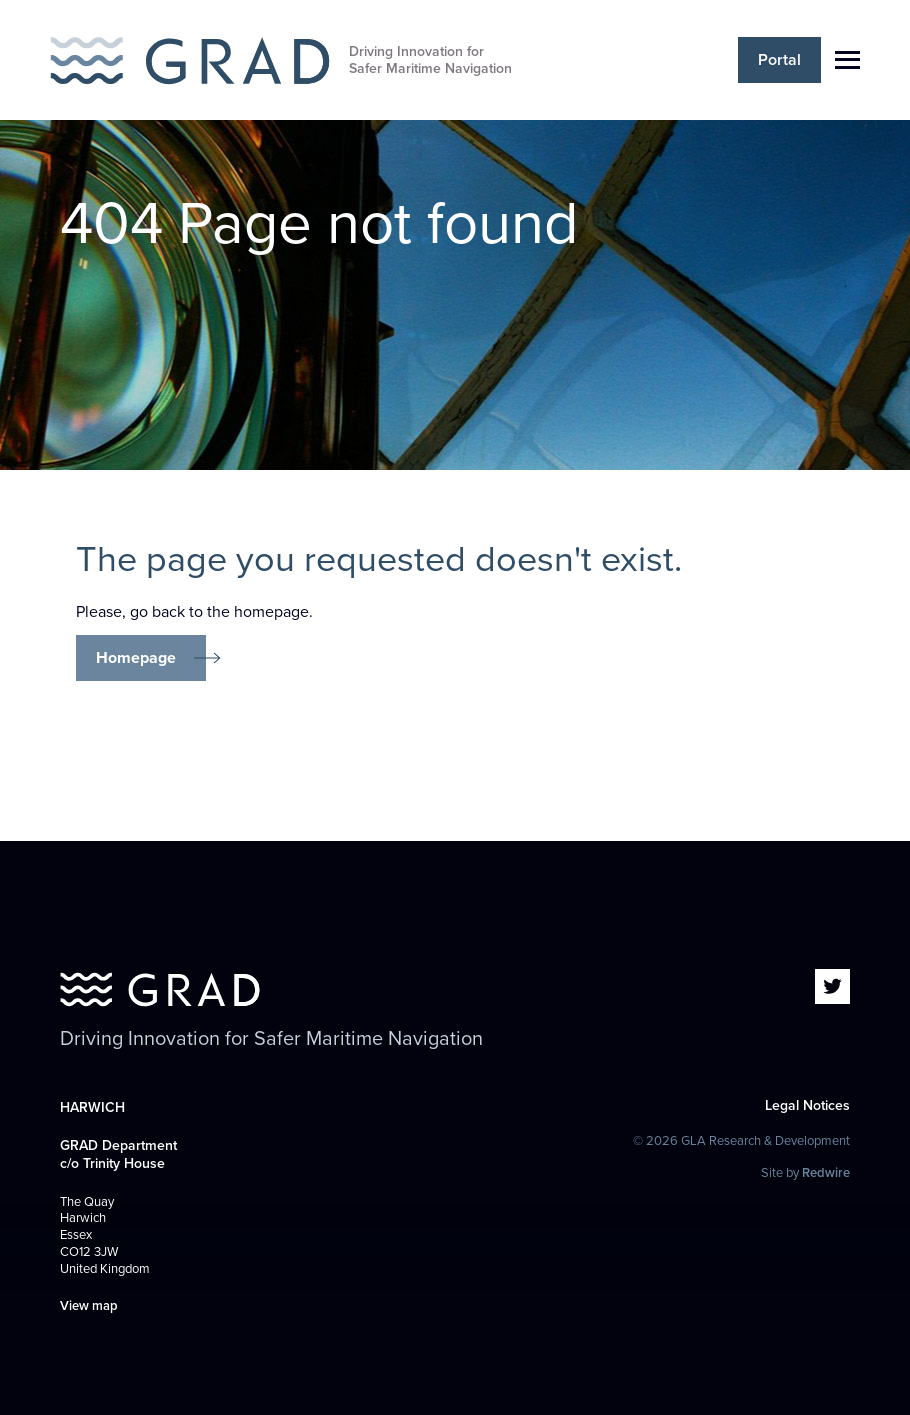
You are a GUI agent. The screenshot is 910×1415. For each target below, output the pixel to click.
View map (89, 1306)
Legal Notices (807, 1105)
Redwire (826, 1173)
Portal (779, 60)
